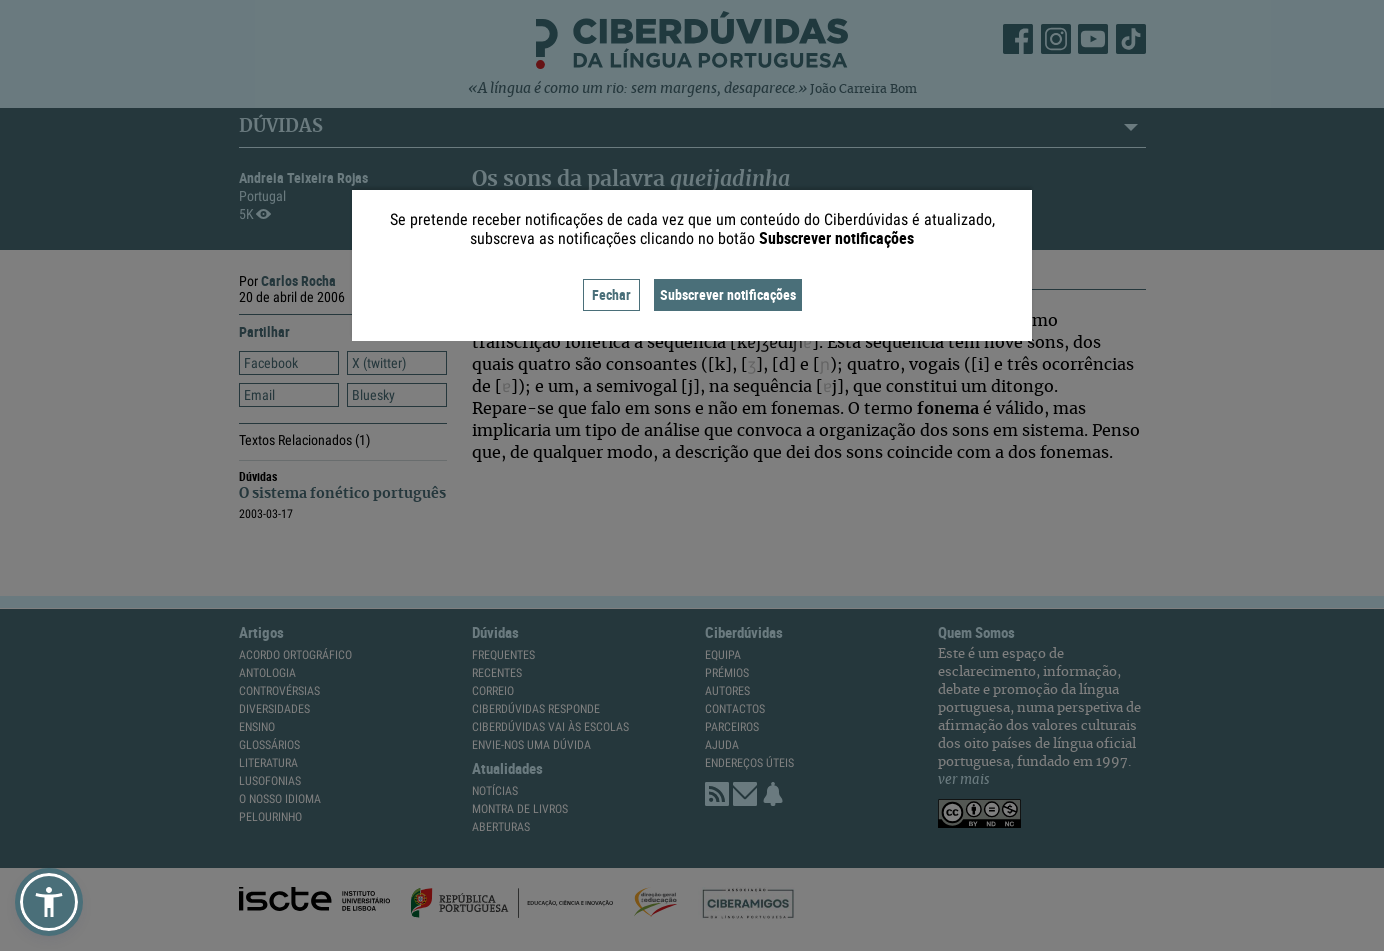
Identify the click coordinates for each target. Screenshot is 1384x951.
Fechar (611, 294)
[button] (49, 902)
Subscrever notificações (728, 294)
